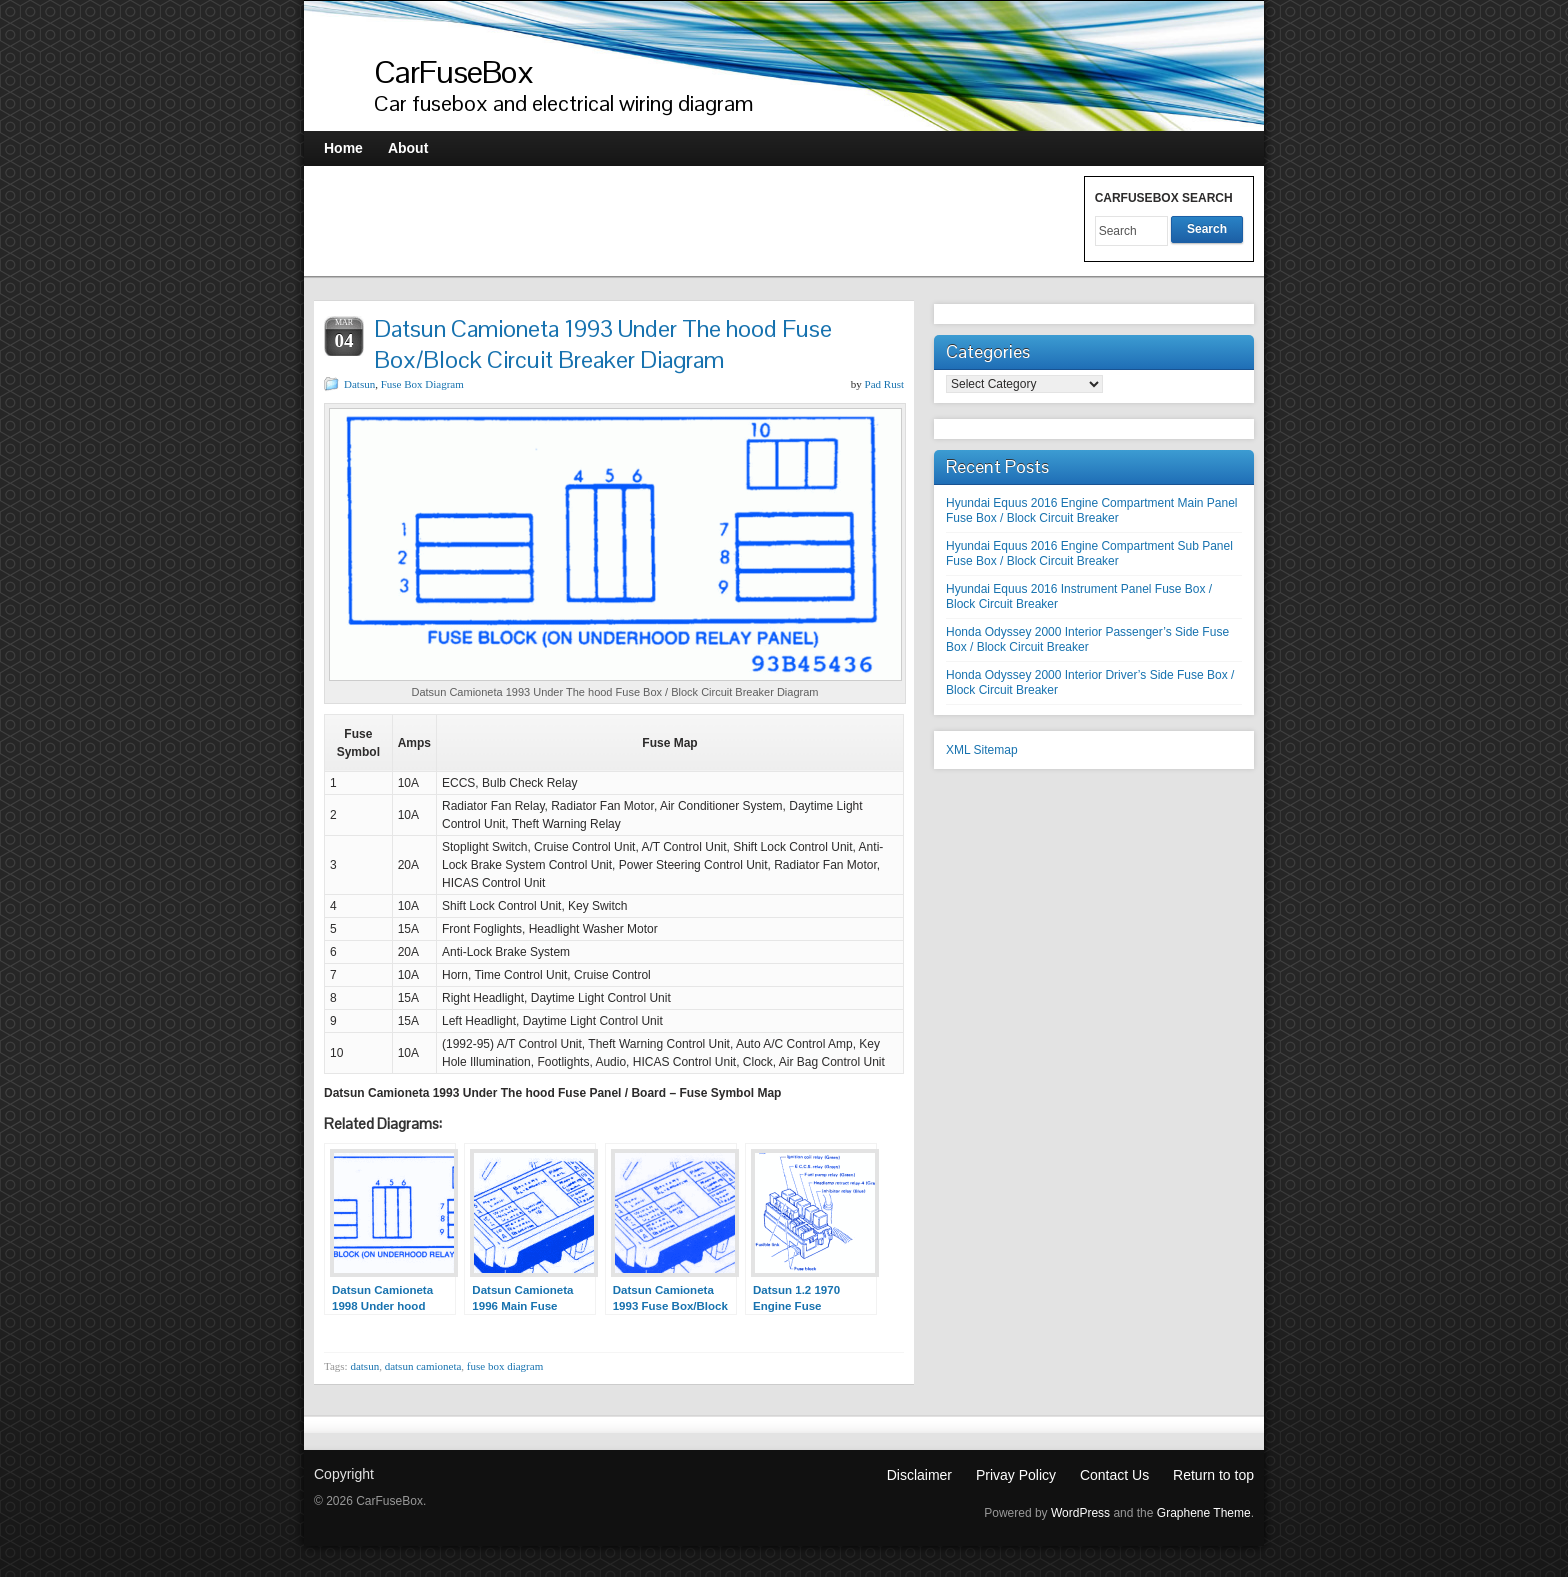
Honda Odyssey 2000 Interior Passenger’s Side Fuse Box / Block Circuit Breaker (1087, 639)
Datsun (359, 384)
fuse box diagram (505, 1366)
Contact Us (1114, 1475)
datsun (364, 1366)
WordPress (1080, 1513)
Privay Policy (1016, 1475)
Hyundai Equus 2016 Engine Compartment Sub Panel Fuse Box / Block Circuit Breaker (1089, 553)
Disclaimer (919, 1475)
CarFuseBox (454, 71)
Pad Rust (884, 384)
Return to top (1213, 1475)
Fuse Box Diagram (422, 384)
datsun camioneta (423, 1366)
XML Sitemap (982, 750)
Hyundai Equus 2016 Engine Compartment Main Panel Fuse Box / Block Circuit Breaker (1092, 510)
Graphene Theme (1204, 1513)
